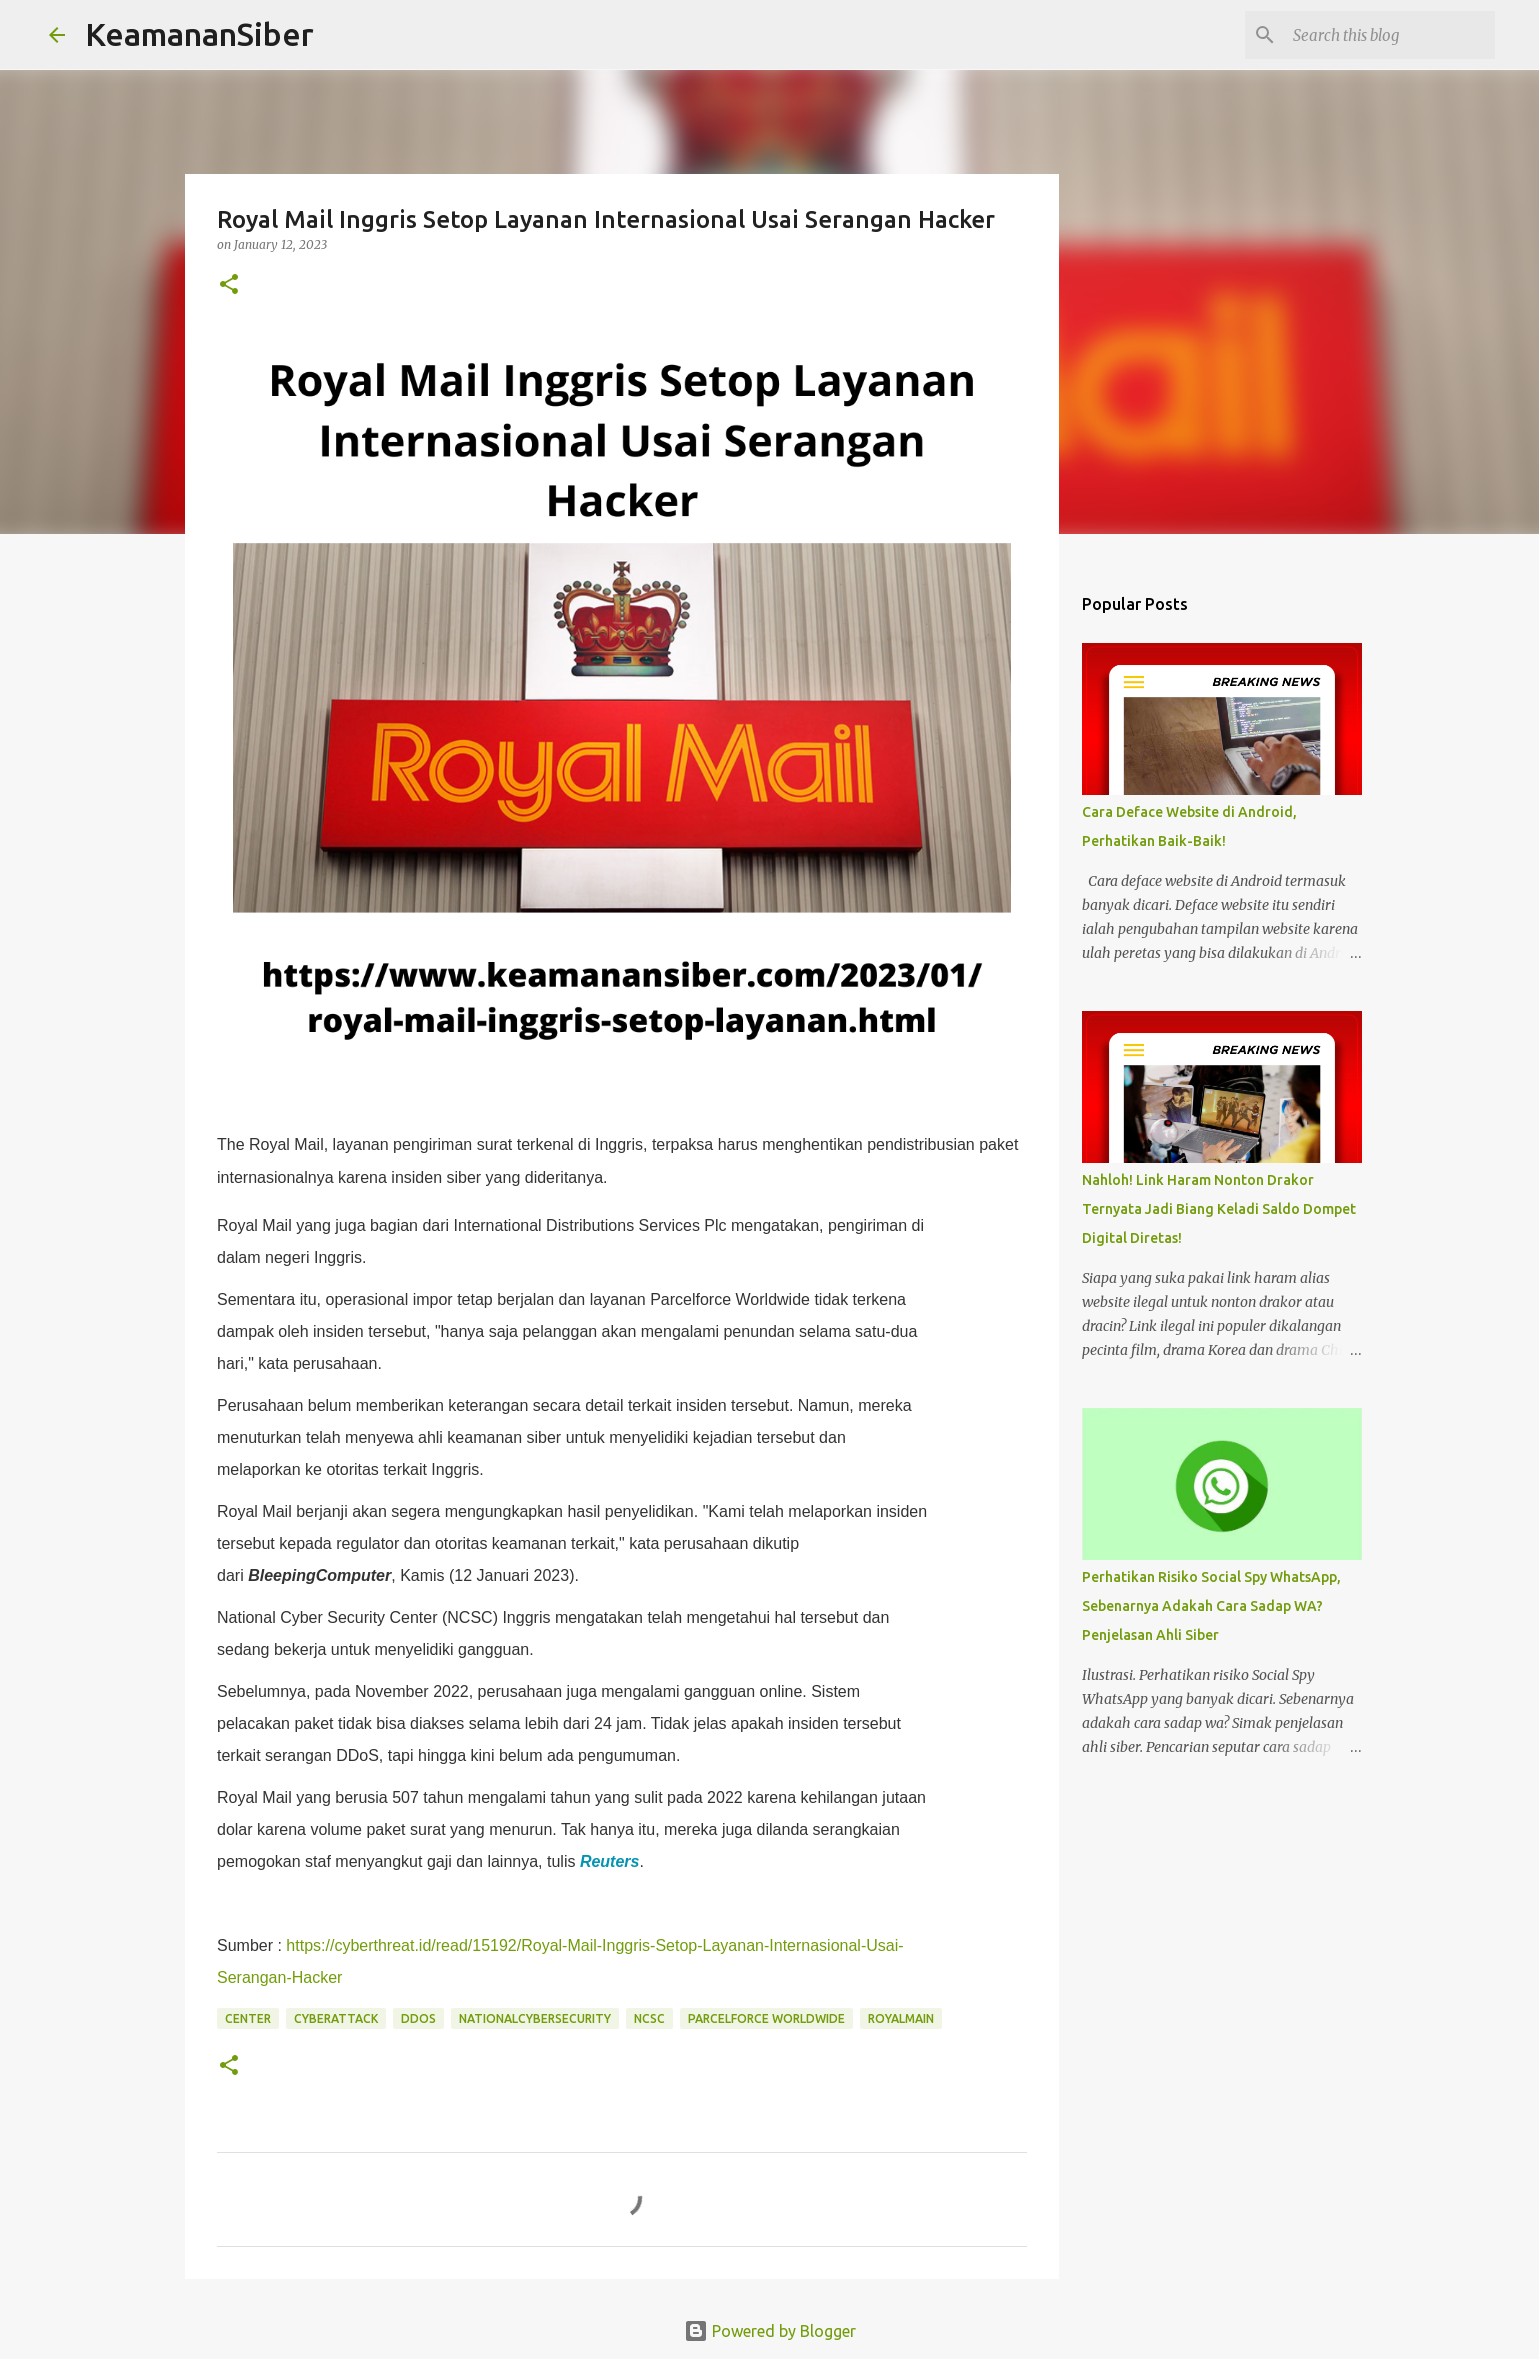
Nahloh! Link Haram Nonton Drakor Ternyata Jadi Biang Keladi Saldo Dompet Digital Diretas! (1219, 1209)
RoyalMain (901, 2018)
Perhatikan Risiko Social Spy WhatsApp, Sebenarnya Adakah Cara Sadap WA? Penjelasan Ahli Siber (1211, 1606)
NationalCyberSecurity (535, 2018)
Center (248, 2018)
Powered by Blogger (770, 2331)
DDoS (418, 2018)
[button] (229, 285)
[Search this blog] (1390, 35)
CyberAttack (336, 2018)
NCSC (649, 2018)
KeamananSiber (199, 34)
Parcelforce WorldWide (766, 2018)
